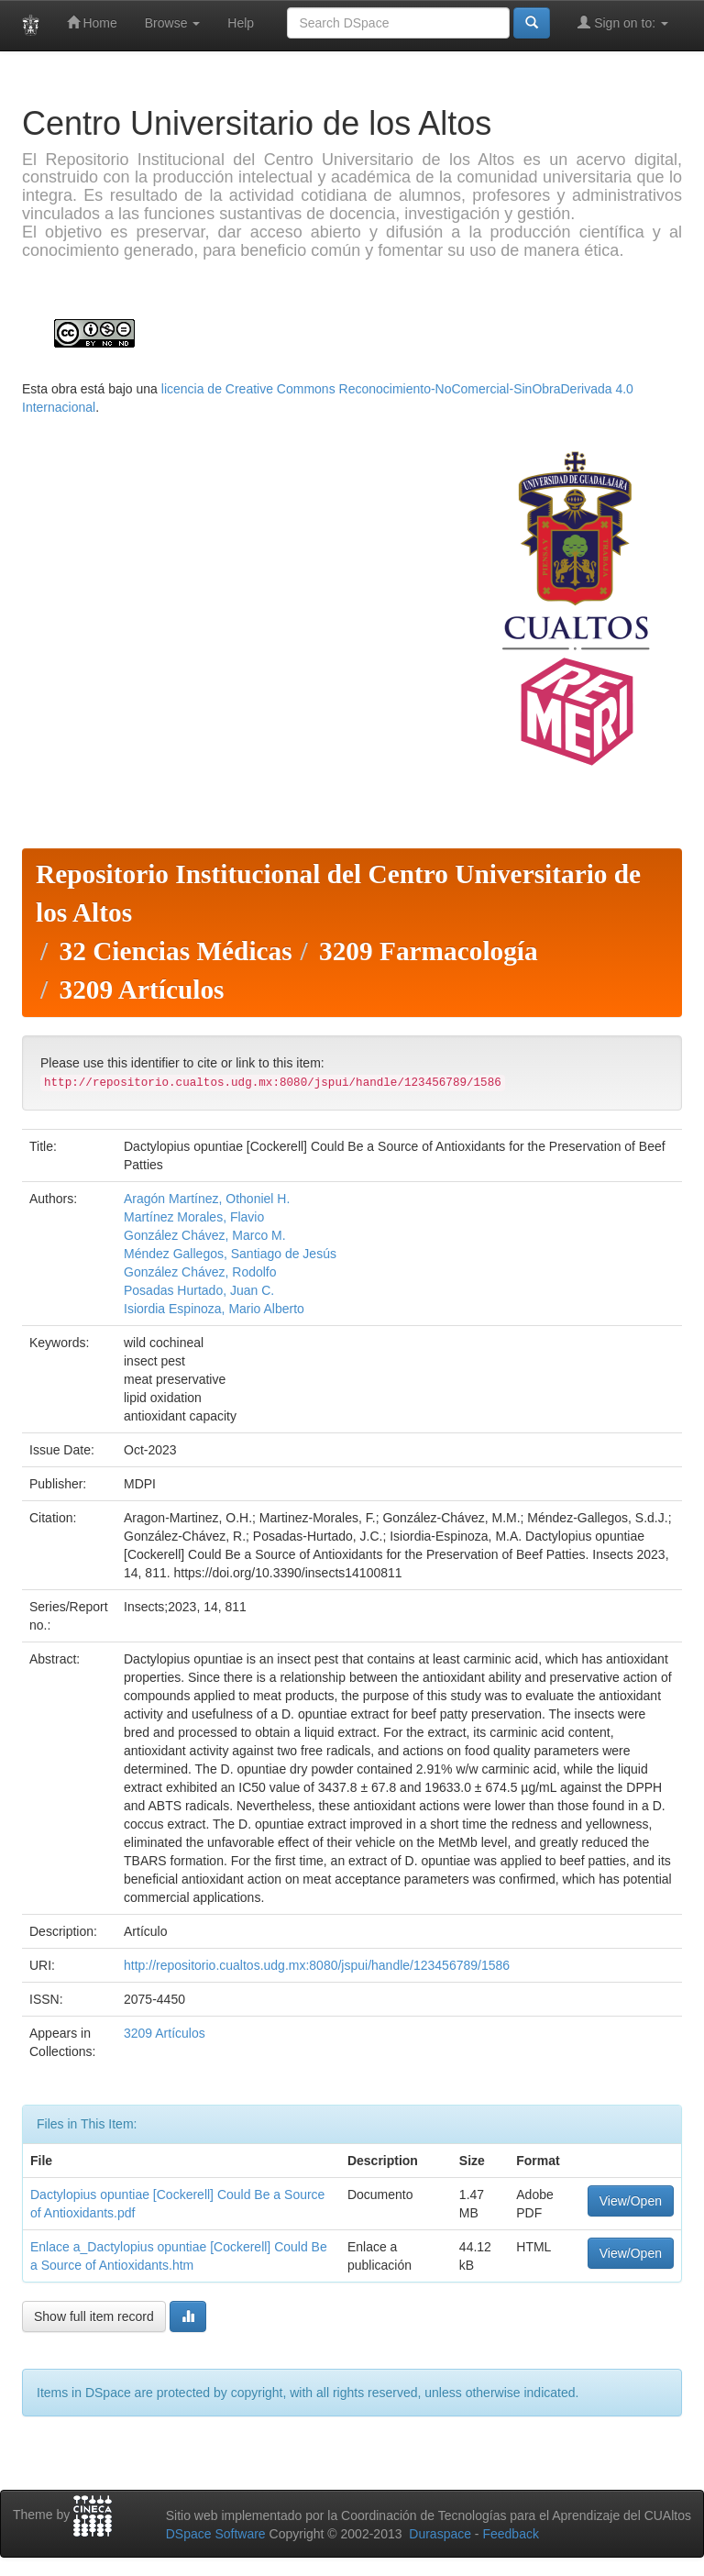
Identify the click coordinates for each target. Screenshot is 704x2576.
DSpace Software (216, 2533)
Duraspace (440, 2533)
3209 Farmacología (428, 951)
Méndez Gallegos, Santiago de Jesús (230, 1253)
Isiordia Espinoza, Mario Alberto (214, 1308)
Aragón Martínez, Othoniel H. (207, 1198)
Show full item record (94, 2316)
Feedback (510, 2533)
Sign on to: (623, 22)
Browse (173, 23)
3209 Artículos (141, 989)
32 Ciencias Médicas (175, 951)
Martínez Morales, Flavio (194, 1217)
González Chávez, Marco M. (205, 1235)
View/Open (631, 2201)
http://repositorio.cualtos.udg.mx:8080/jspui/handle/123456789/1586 (317, 1965)
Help (240, 23)
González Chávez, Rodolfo (200, 1272)
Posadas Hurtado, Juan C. (199, 1290)
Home (92, 22)
